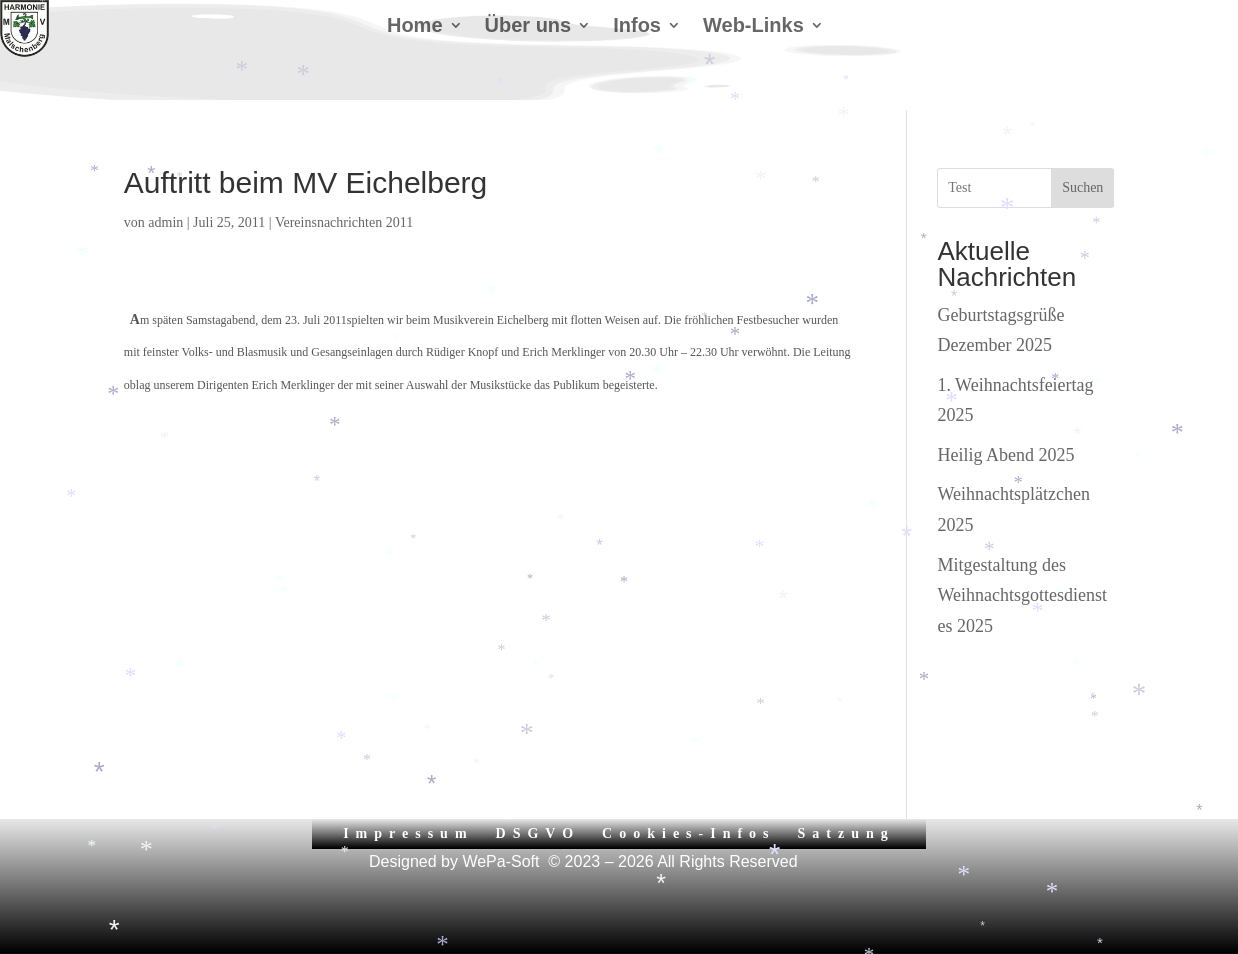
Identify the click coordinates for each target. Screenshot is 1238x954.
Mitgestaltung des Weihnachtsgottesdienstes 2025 (1022, 595)
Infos (637, 27)
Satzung (846, 833)
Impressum (408, 833)
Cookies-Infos (688, 833)
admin (165, 222)
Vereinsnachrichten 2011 (344, 222)
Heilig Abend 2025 (1005, 455)
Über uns (528, 27)
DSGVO (538, 833)
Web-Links (753, 27)
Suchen (1082, 187)
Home (415, 27)
